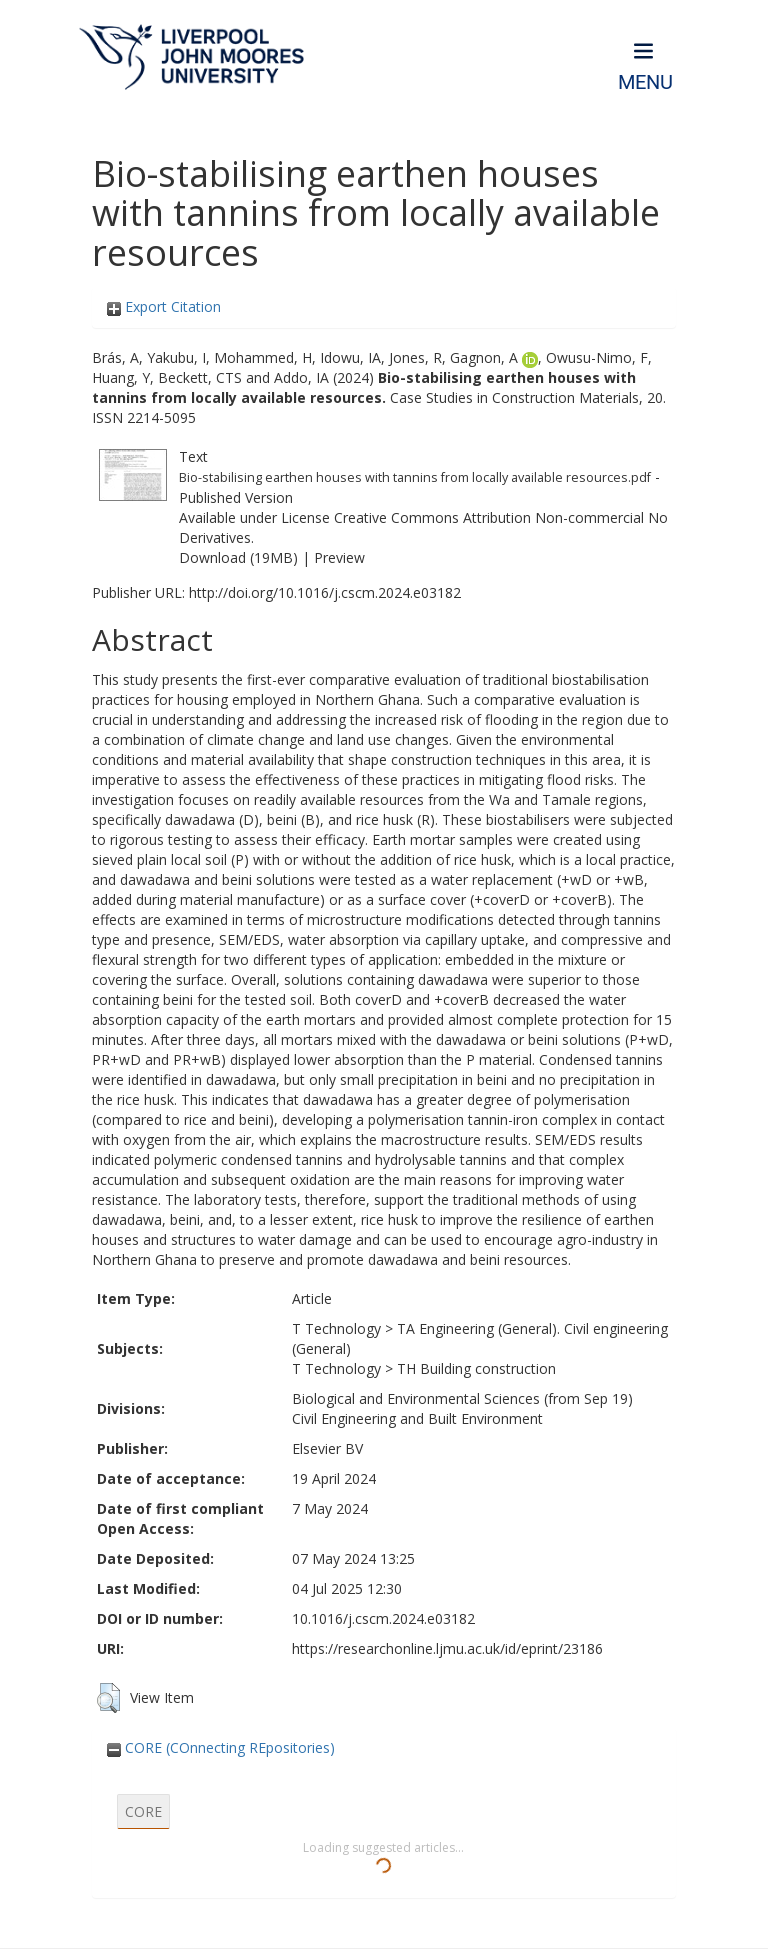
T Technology (336, 1328)
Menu (645, 82)
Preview (339, 557)
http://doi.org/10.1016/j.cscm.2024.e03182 (325, 592)
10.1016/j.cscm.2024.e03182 (383, 1618)
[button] (108, 1698)
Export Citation (164, 306)
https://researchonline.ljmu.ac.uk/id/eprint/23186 (447, 1648)
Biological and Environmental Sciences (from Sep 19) (462, 1398)
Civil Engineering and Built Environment (417, 1418)
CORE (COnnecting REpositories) (221, 1747)
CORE (143, 1811)
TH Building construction (476, 1368)
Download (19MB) (238, 557)
